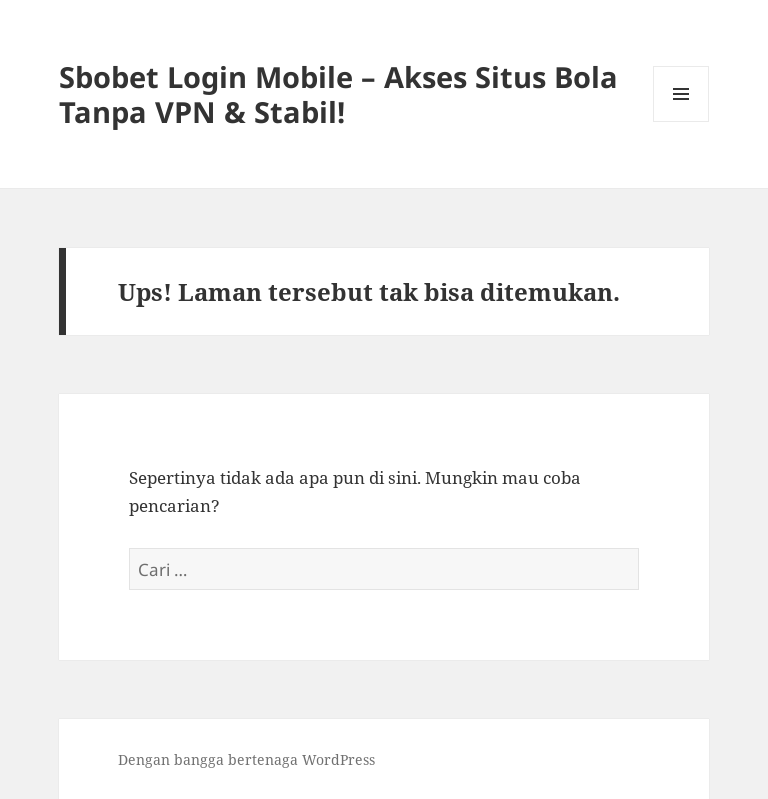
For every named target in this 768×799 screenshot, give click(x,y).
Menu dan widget (681, 121)
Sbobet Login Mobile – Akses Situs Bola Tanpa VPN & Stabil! (338, 94)
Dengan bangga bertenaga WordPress (246, 759)
